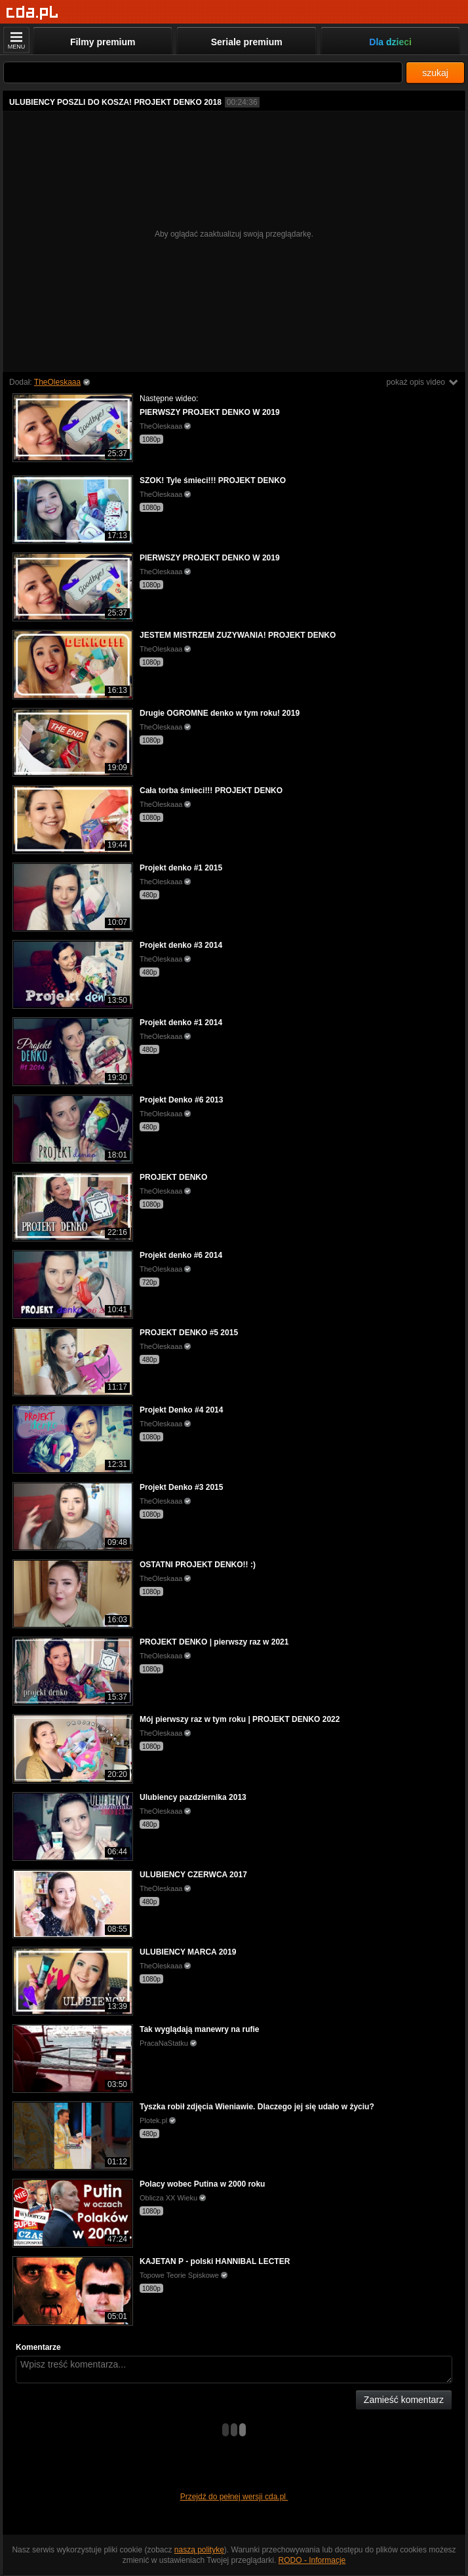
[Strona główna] (32, 13)
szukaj (435, 73)
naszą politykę (199, 2549)
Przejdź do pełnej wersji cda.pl (234, 2496)
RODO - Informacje (312, 2560)
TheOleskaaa (57, 382)
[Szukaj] (202, 72)
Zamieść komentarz (404, 2399)
